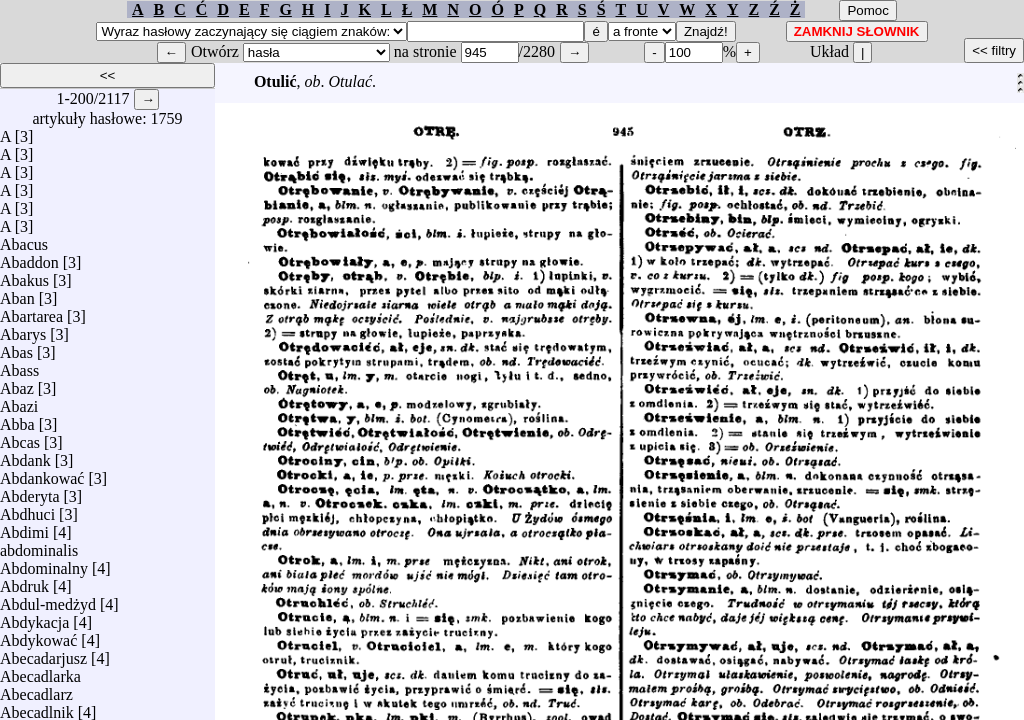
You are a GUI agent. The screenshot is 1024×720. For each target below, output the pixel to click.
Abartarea (31, 311)
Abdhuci (27, 509)
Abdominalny (44, 563)
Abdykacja (34, 617)
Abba (17, 419)
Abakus (24, 275)
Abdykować (38, 635)
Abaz (17, 383)
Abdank (25, 455)
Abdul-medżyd (48, 599)
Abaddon (29, 257)
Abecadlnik (37, 707)
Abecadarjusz (43, 653)
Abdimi (24, 527)
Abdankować (42, 473)
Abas (16, 347)
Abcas (20, 437)
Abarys (23, 329)
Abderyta (30, 491)
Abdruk (24, 581)
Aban (17, 293)
